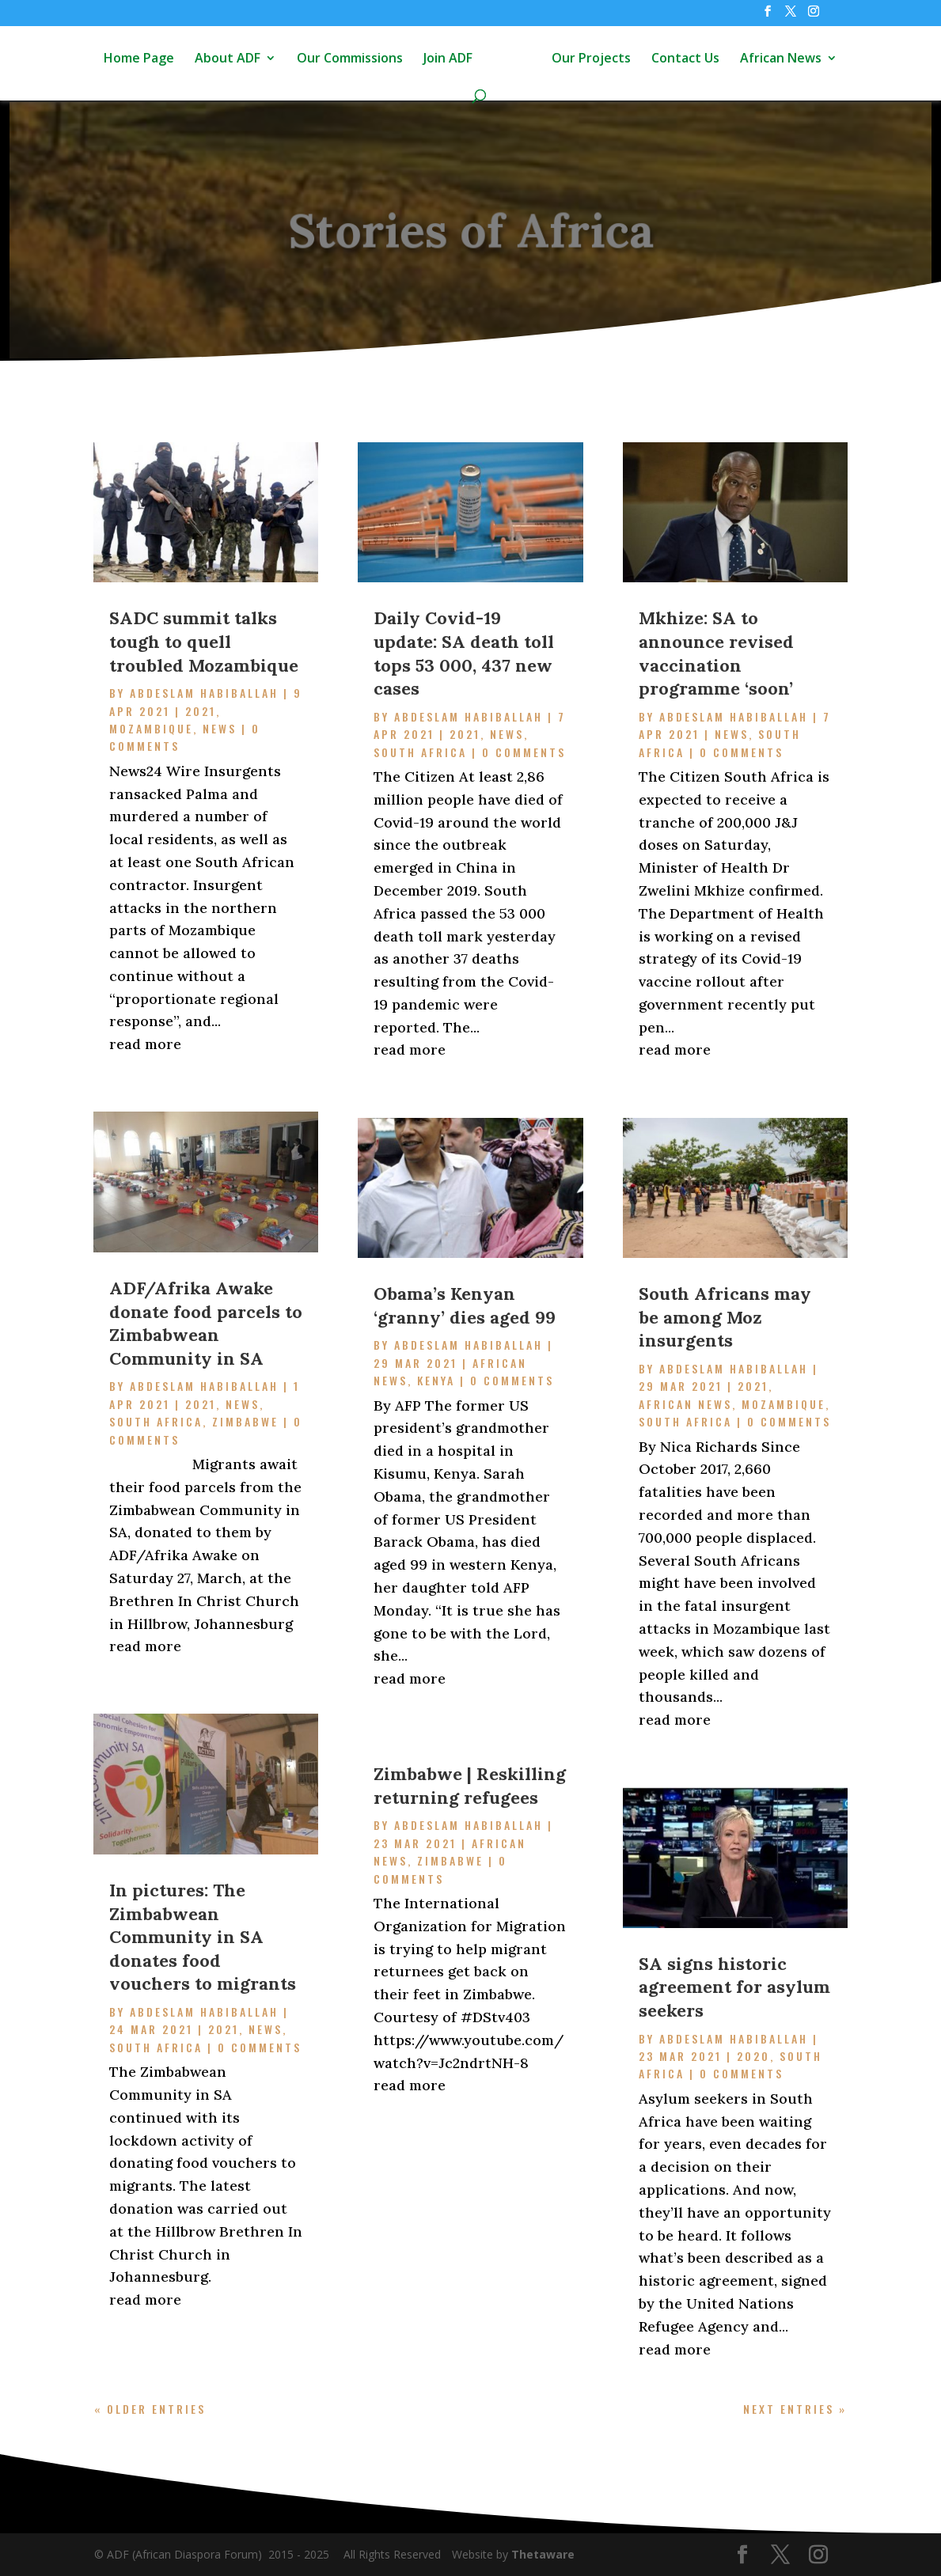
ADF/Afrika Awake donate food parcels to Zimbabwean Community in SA (205, 1323)
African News (780, 59)
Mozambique (151, 728)
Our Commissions (350, 59)
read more (145, 1044)
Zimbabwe (245, 1421)
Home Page (139, 59)
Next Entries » (795, 2408)
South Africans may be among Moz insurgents (725, 1316)
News (220, 728)
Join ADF (447, 59)
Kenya (436, 1380)
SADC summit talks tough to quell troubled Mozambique (203, 641)
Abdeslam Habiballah (204, 692)
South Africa (156, 1421)
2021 (200, 711)
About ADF (227, 59)
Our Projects (591, 59)
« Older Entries (150, 2408)
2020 (753, 2056)
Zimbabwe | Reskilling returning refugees (470, 1786)
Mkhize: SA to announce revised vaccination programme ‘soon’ (716, 653)
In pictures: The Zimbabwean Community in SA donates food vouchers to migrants (202, 1937)
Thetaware (543, 2554)
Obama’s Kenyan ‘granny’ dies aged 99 (465, 1305)
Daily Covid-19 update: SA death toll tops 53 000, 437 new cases (464, 653)
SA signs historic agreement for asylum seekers (734, 1987)
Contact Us (685, 59)
